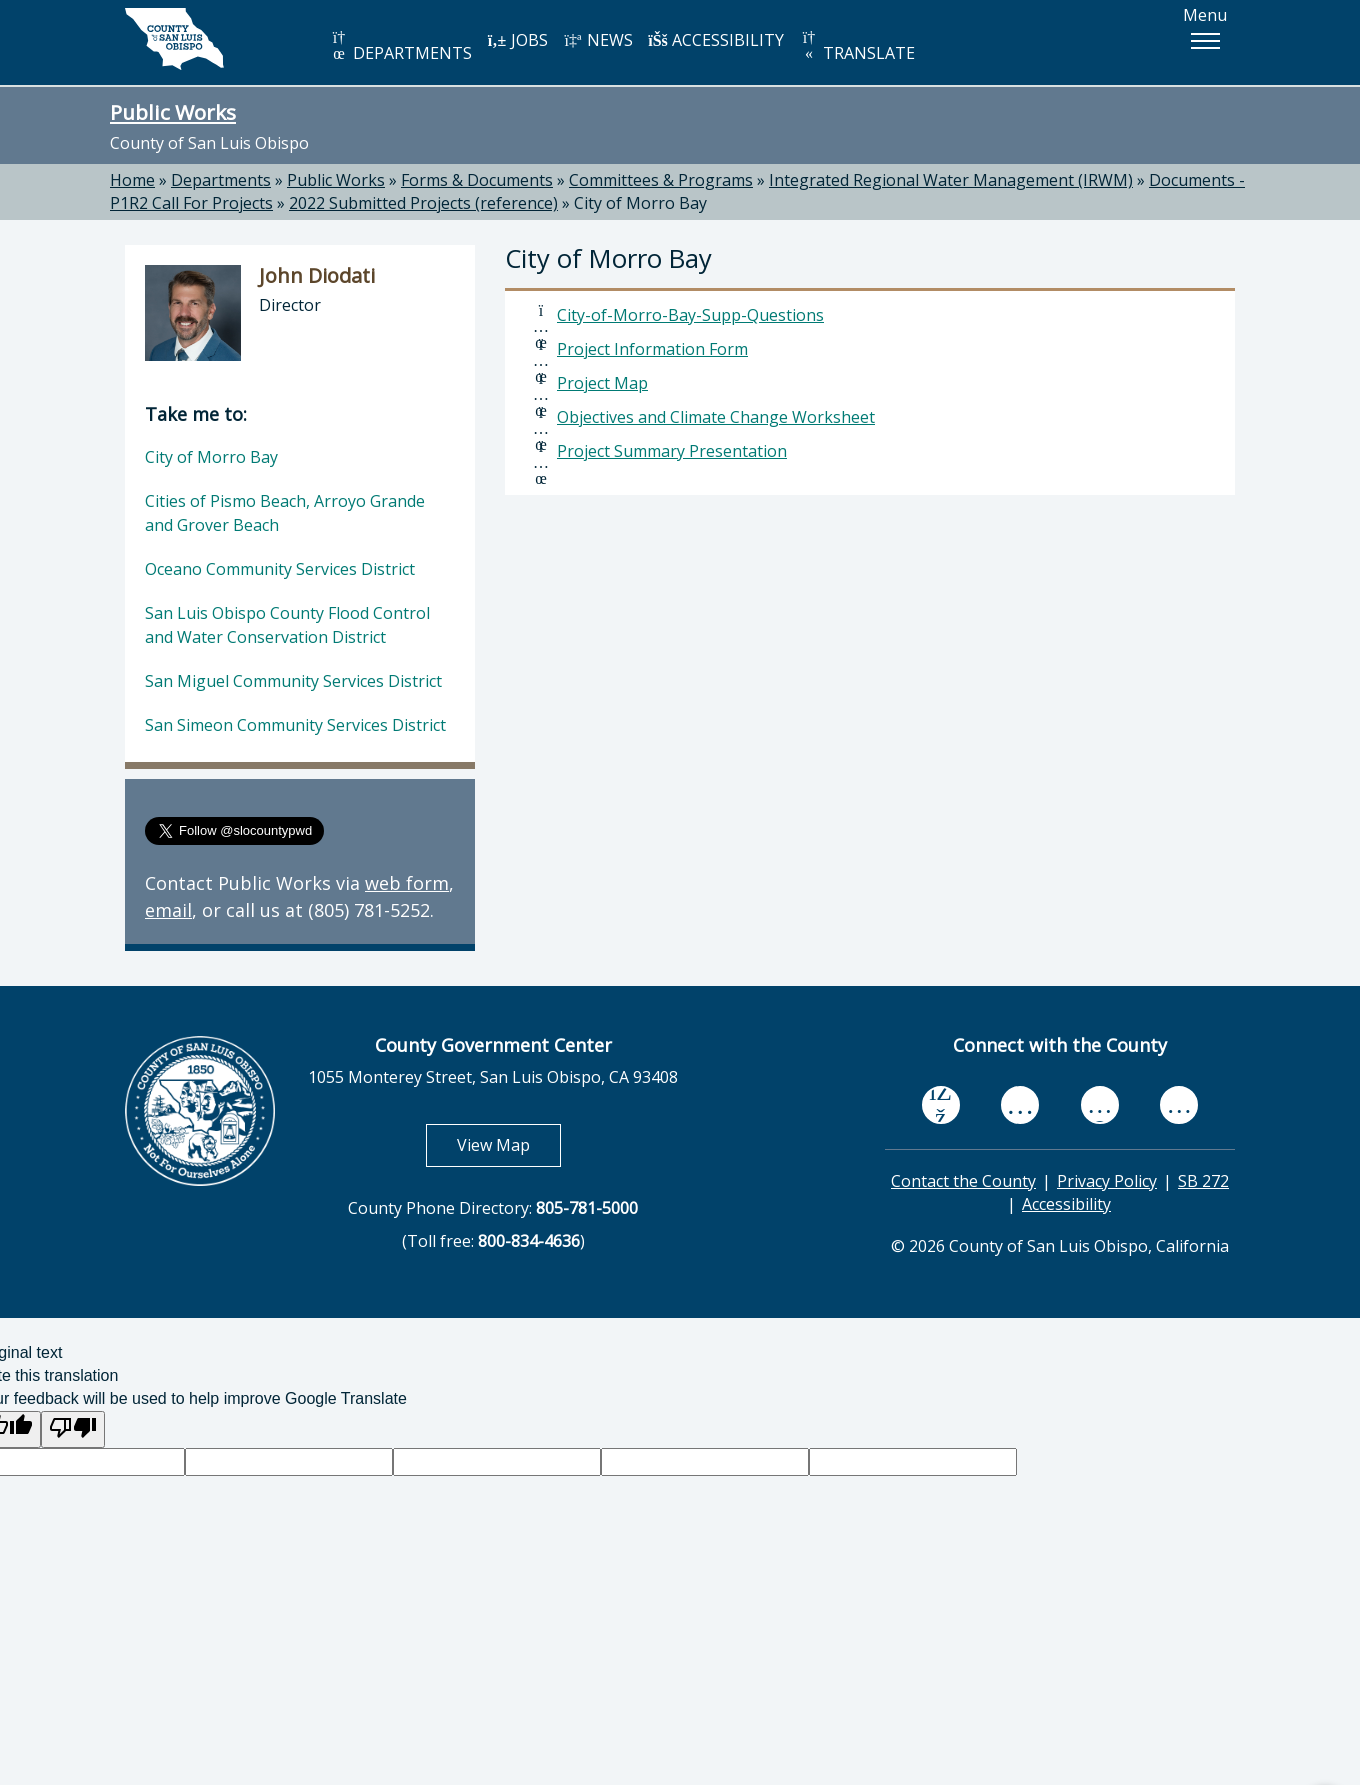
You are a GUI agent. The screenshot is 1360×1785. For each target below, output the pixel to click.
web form (407, 883)
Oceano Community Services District (280, 569)
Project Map (602, 383)
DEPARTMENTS (400, 46)
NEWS (598, 40)
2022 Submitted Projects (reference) (423, 203)
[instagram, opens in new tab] (1179, 1104)
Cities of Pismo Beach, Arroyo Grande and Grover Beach (285, 513)
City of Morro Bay (640, 203)
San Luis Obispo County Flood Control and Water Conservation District (287, 625)
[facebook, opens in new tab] (941, 1105)
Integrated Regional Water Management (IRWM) (951, 180)
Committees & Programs (661, 180)
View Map (509, 1144)
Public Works (173, 112)
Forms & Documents (477, 180)
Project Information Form (652, 349)
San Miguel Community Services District (293, 681)
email (168, 910)
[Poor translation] (73, 1429)
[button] (1205, 41)
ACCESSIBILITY (716, 40)
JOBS (517, 40)
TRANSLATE (857, 46)
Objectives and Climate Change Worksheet (716, 417)
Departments (221, 180)
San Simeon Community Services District (295, 725)
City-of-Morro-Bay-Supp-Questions (690, 315)
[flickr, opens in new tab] (1100, 1104)
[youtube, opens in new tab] (1020, 1105)
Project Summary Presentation (672, 451)
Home (132, 180)
